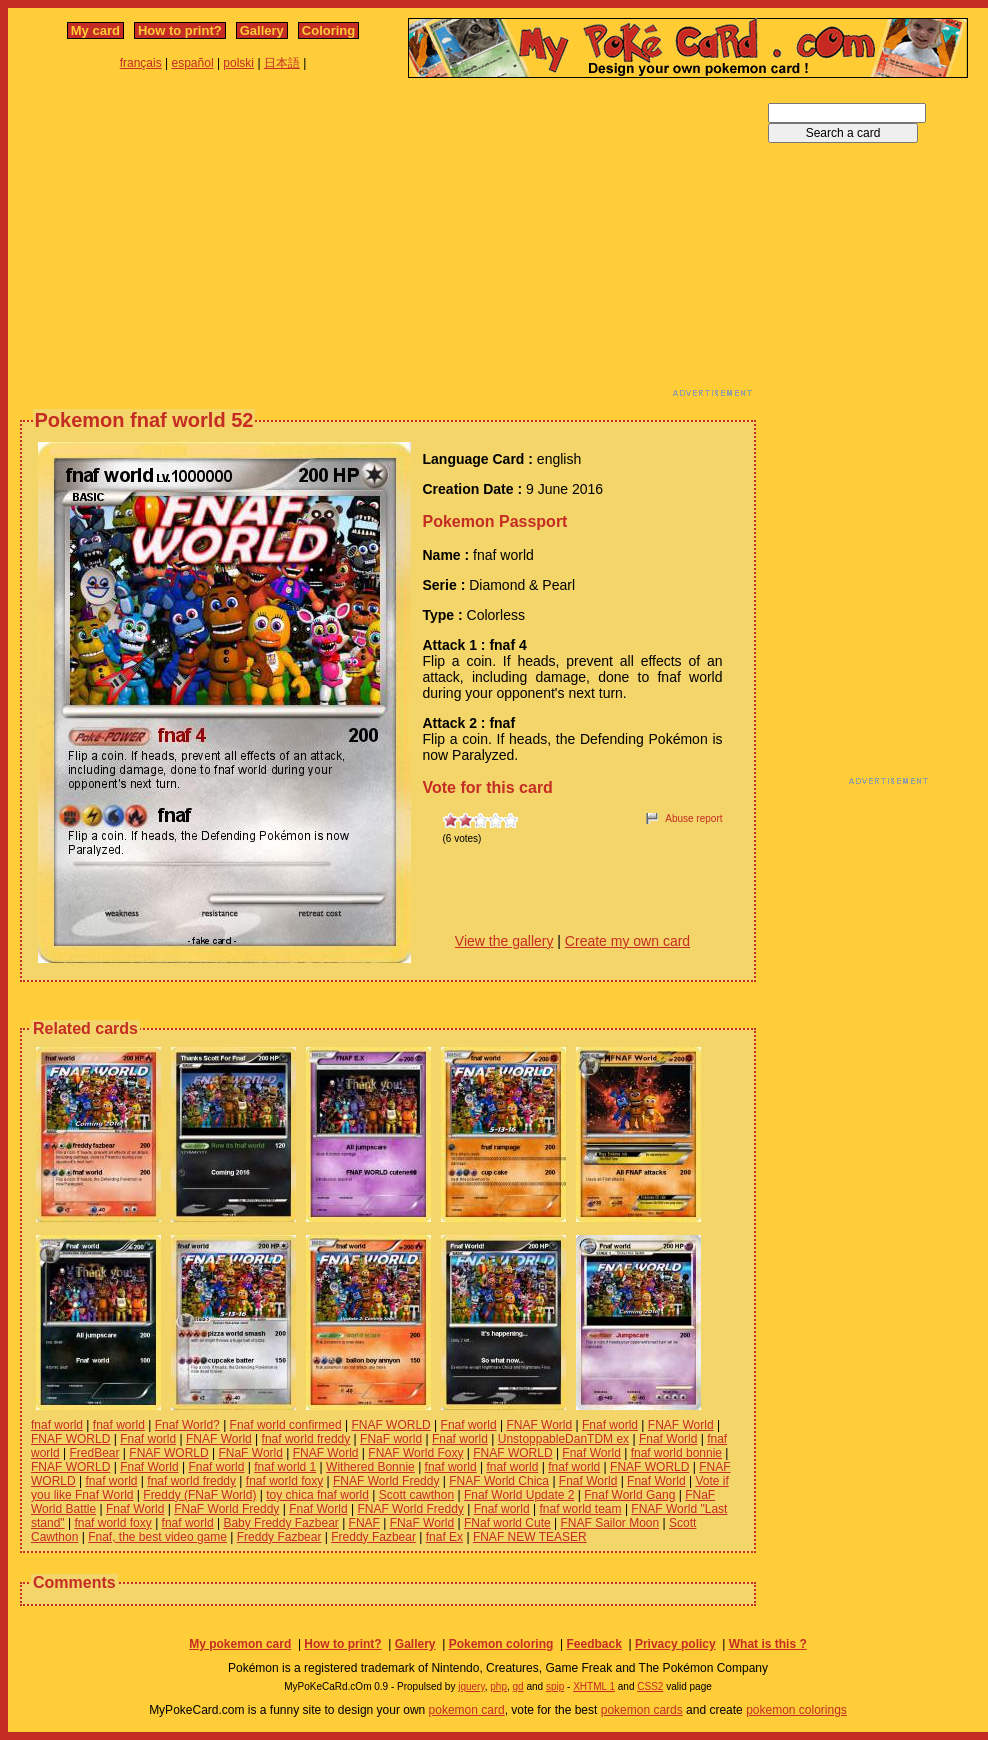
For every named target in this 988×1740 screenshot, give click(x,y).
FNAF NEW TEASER (530, 1537)
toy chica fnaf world (317, 1495)
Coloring (328, 30)
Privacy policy (675, 1644)
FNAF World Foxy (415, 1453)
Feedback (593, 1644)
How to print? (180, 30)
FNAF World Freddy (386, 1481)
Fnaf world (469, 1425)
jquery (471, 1686)
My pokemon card (240, 1644)
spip (555, 1686)
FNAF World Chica (499, 1481)
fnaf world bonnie (676, 1453)
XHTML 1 (594, 1686)
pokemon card (467, 1710)
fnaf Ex (444, 1537)
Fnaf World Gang (629, 1495)
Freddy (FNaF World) (199, 1495)
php (498, 1686)
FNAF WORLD (390, 1425)
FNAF (364, 1523)
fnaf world (57, 1425)
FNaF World (250, 1453)
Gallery (262, 30)
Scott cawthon (416, 1495)
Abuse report (693, 818)
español (193, 63)
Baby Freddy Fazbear (280, 1523)
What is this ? (768, 1644)
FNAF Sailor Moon (610, 1523)
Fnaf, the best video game (157, 1537)
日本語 (282, 63)
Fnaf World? (187, 1425)
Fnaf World (668, 1439)
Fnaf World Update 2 (519, 1495)
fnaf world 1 (285, 1467)
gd (518, 1686)
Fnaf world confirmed (286, 1425)
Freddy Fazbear (279, 1537)
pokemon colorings (796, 1710)
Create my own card (627, 941)
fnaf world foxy (284, 1481)
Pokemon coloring (501, 1644)
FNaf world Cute (507, 1523)
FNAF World (539, 1425)
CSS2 (650, 1686)
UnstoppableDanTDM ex (563, 1439)
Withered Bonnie (370, 1467)
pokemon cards (642, 1710)
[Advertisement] (328, 243)
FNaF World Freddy (226, 1509)
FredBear (94, 1453)
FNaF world (391, 1439)
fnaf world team (581, 1509)
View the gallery (504, 941)
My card (95, 30)
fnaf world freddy (306, 1439)
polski (238, 63)
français (141, 63)
